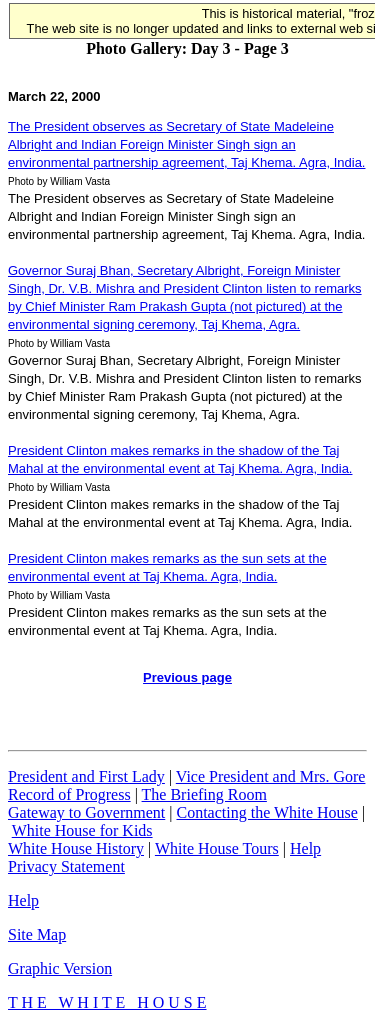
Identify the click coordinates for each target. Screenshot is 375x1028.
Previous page (187, 677)
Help (305, 848)
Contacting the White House (266, 812)
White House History (76, 848)
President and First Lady (86, 776)
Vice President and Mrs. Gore (271, 776)
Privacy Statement (66, 866)
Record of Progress (69, 794)
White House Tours (217, 848)
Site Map (37, 934)
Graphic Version (60, 968)
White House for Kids (82, 830)
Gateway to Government (86, 812)
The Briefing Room (204, 794)
